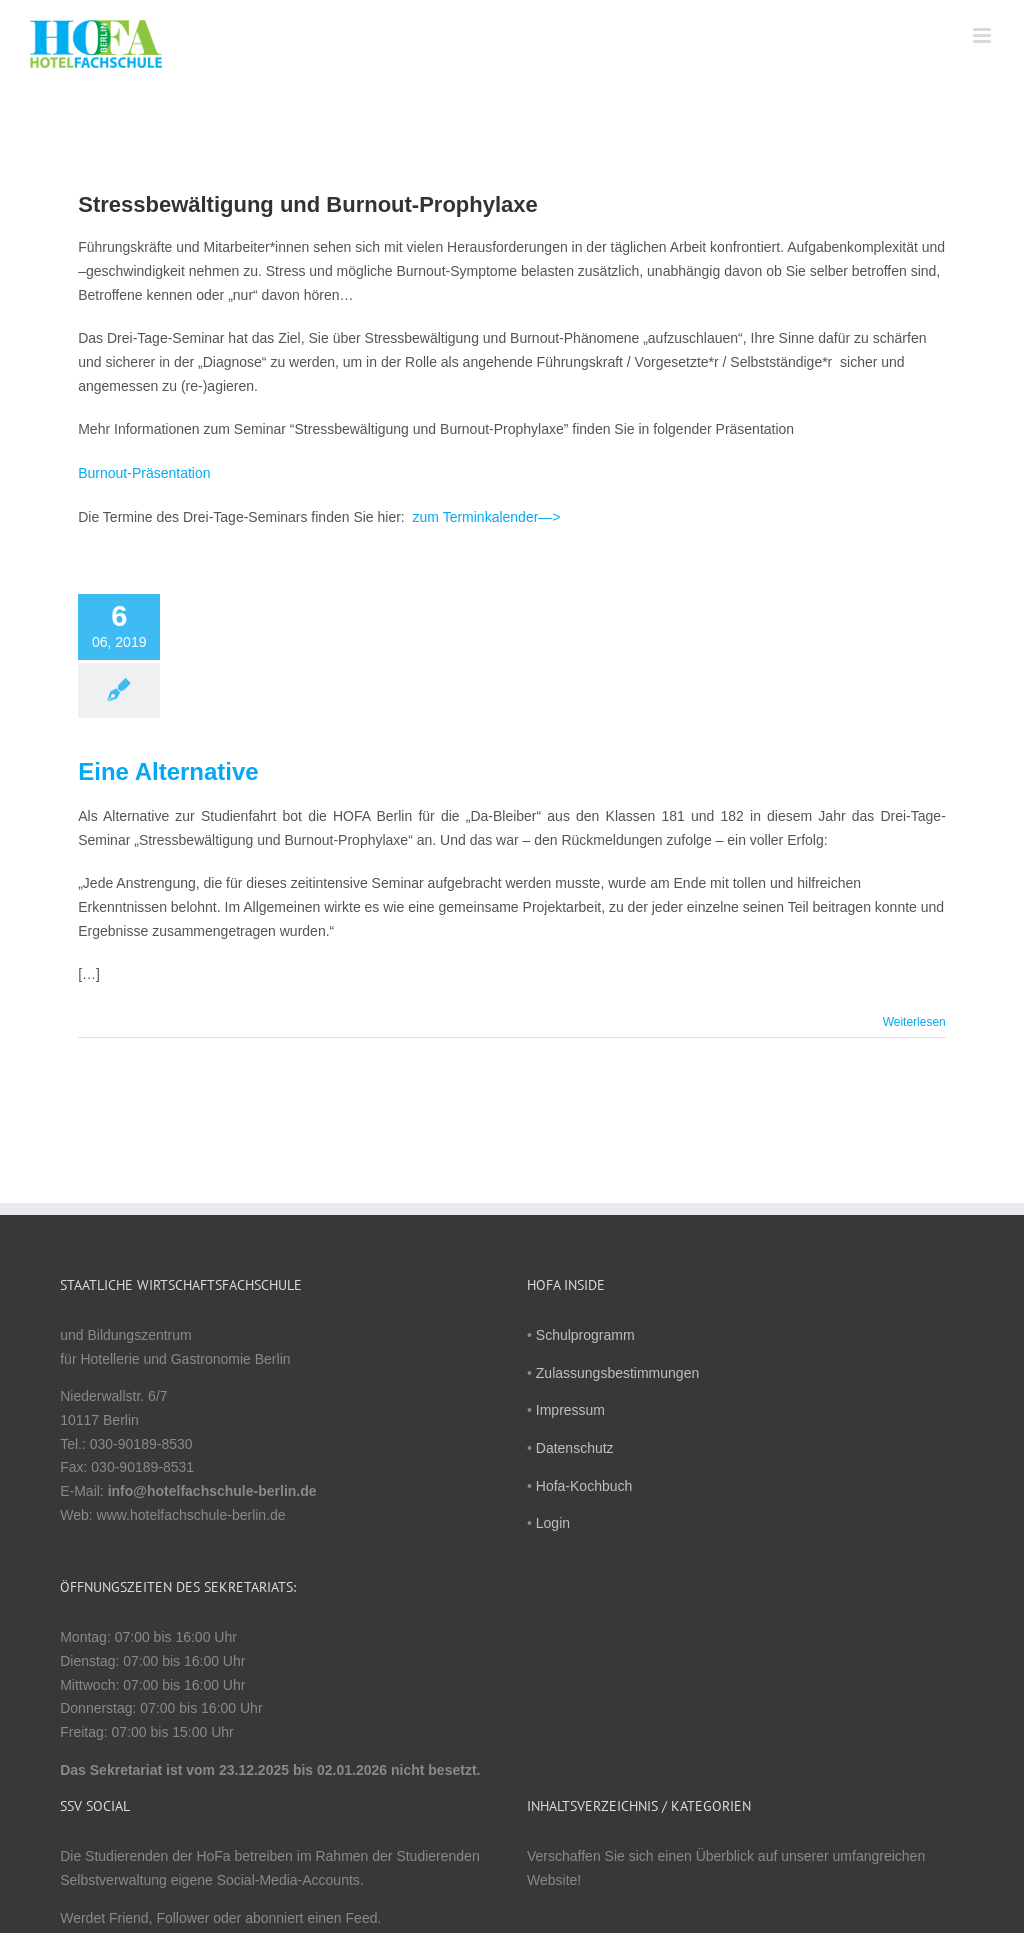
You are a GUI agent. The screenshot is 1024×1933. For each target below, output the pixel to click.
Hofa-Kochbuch (584, 1486)
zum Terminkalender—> (487, 517)
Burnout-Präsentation (144, 473)
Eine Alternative (168, 771)
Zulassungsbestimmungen (617, 1373)
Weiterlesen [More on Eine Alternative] (914, 1022)
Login (553, 1523)
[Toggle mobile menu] (983, 35)
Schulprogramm (585, 1335)
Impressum (570, 1410)
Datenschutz (575, 1448)
